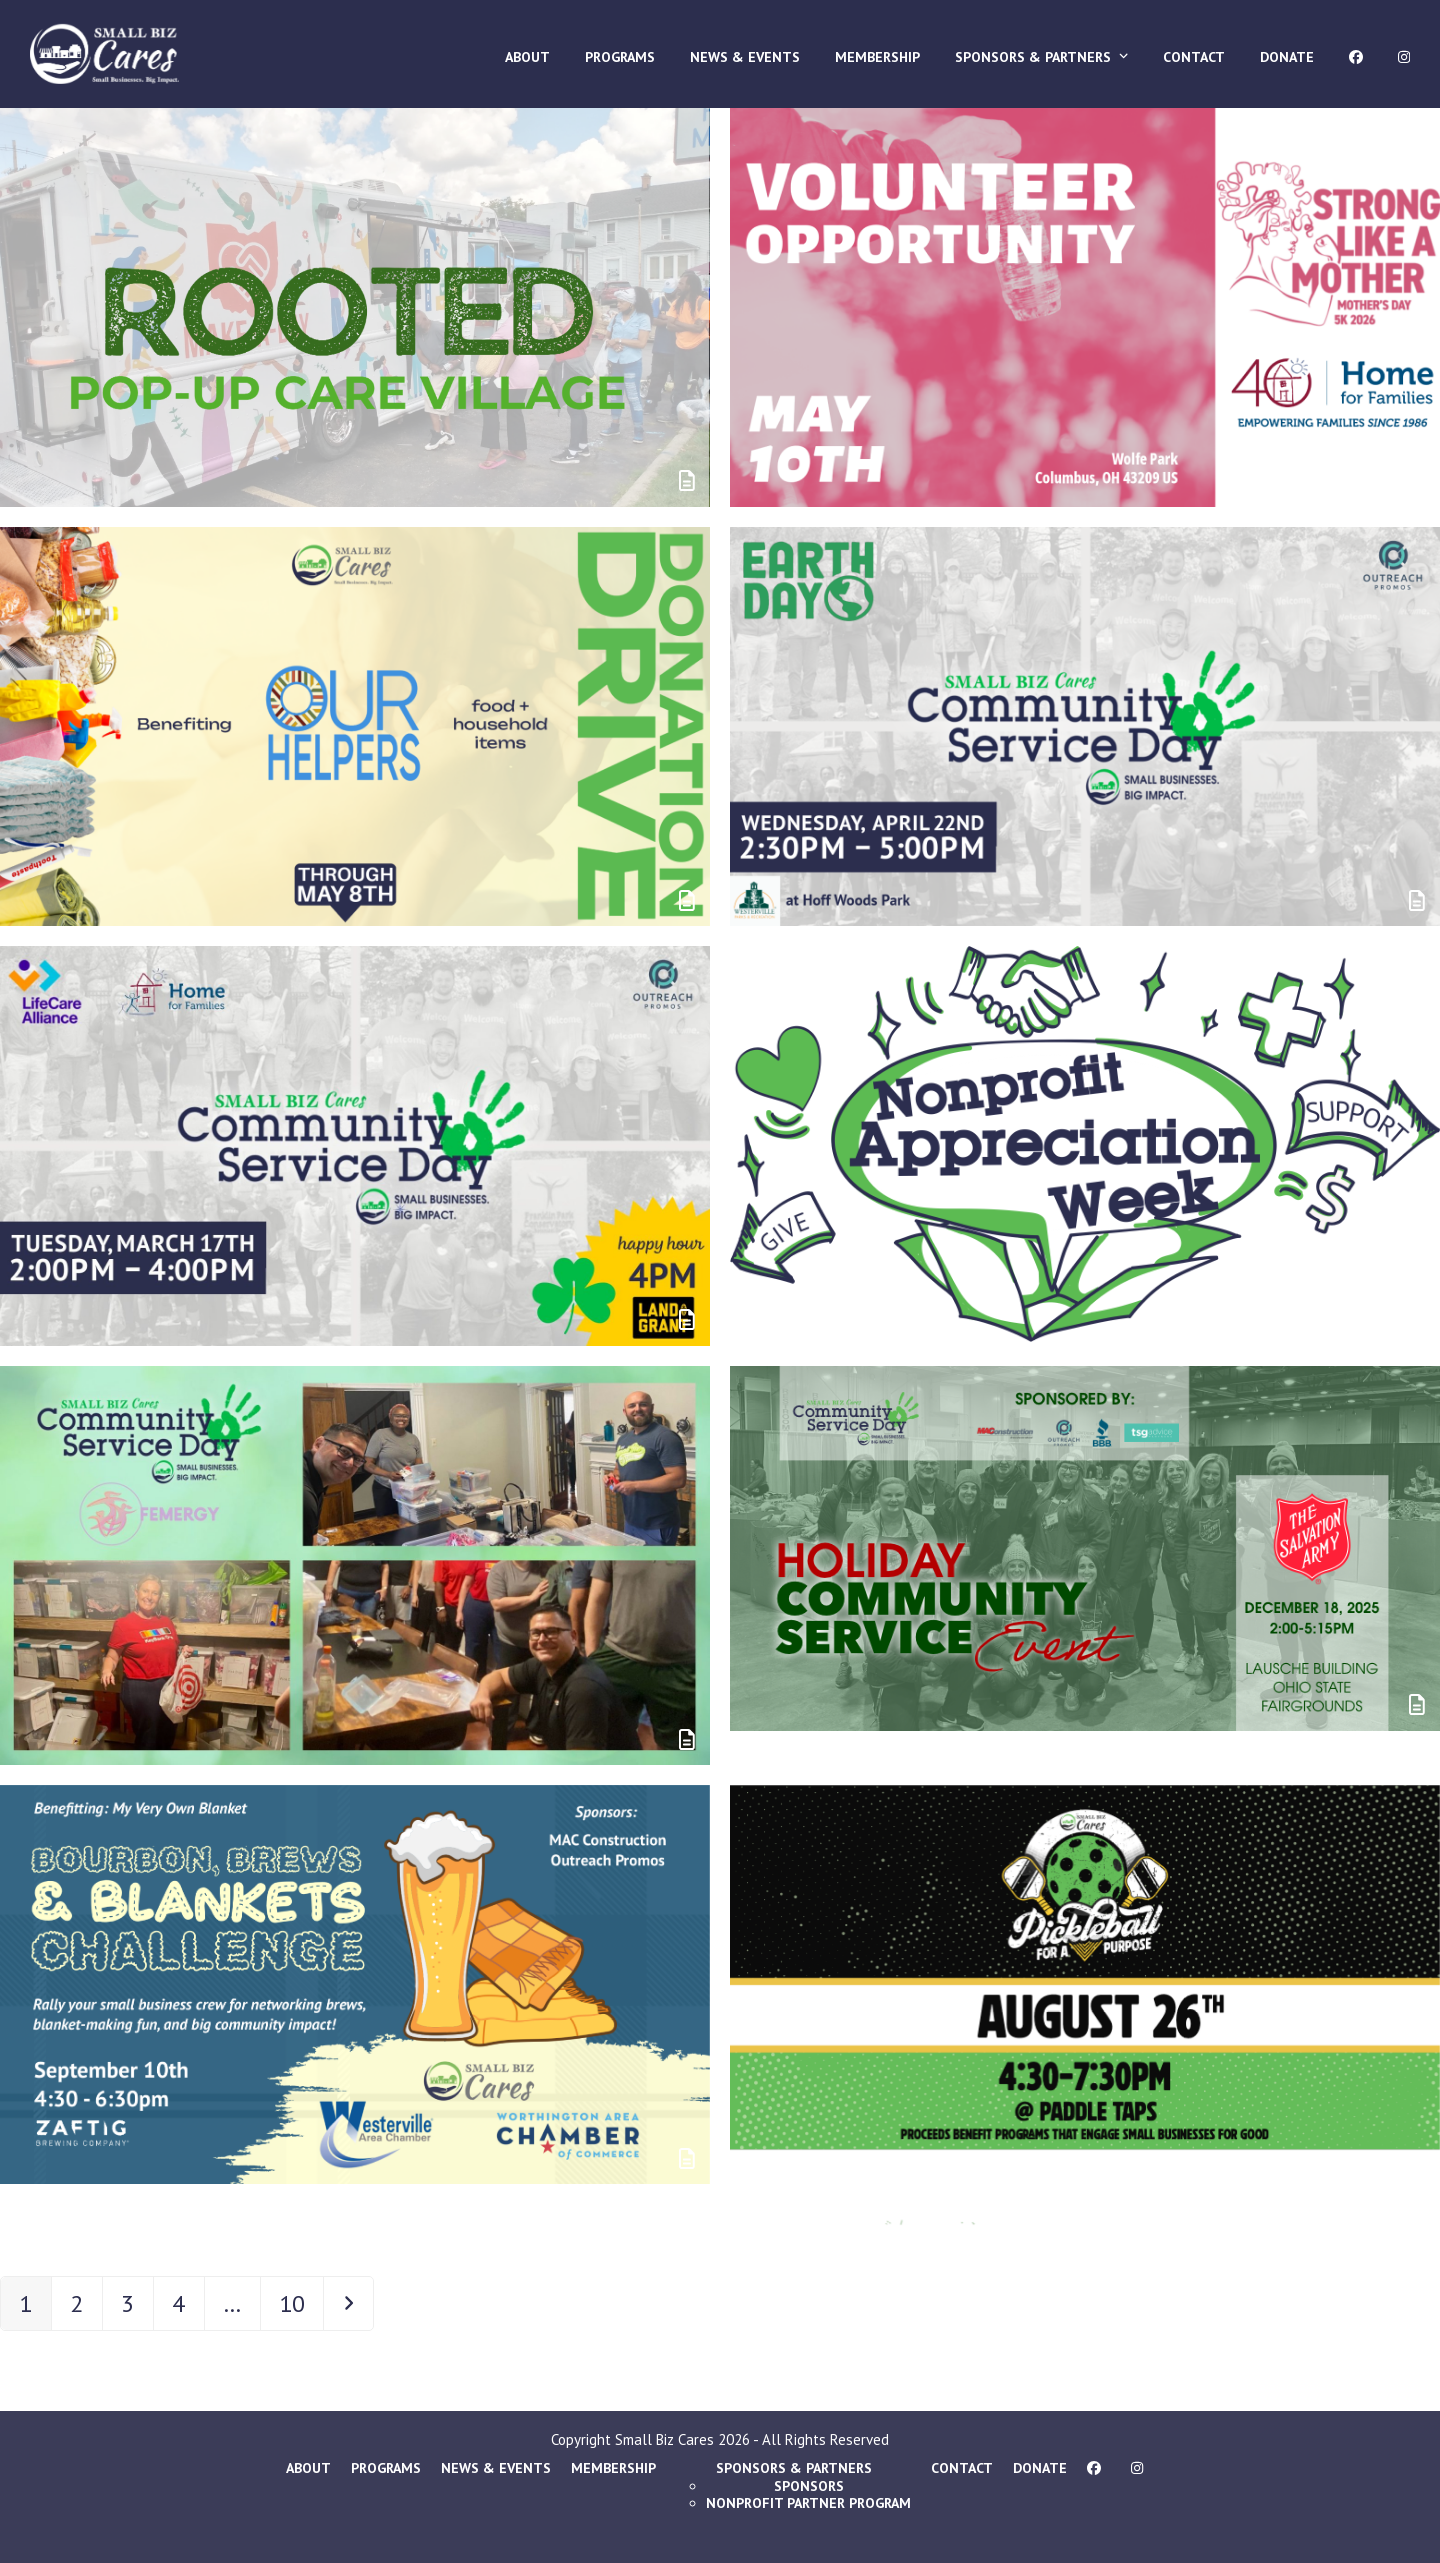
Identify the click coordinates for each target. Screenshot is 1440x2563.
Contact (962, 2468)
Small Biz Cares (664, 2439)
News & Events (496, 2468)
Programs (386, 2468)
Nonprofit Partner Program (808, 2503)
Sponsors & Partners (794, 2468)
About (308, 2468)
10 (300, 2303)
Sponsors (809, 2486)
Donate (1040, 2468)
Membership (613, 2468)
